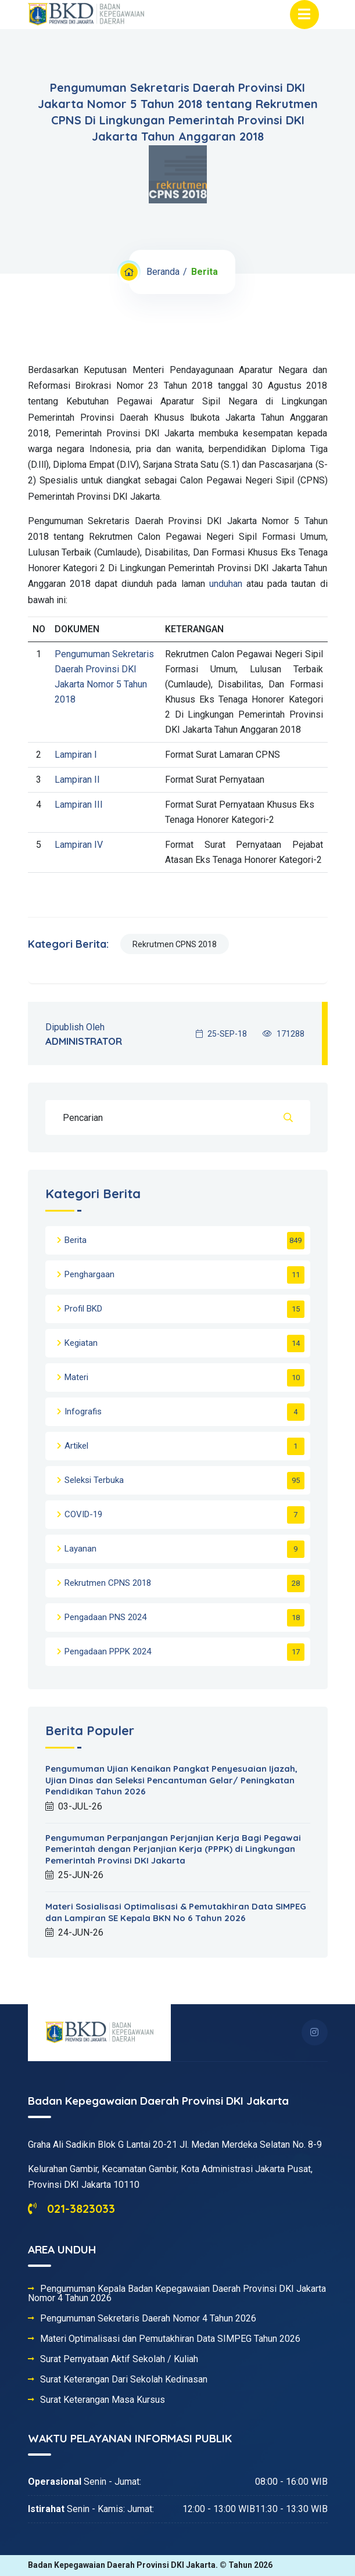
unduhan (225, 583)
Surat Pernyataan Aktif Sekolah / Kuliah (119, 2359)
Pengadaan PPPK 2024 (107, 1651)
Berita (75, 1240)
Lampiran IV (79, 844)
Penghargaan (89, 1274)
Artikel (76, 1446)
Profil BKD (83, 1308)
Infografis (83, 1411)
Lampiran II (77, 779)
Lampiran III (79, 804)
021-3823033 (71, 2208)
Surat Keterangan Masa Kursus (102, 2400)
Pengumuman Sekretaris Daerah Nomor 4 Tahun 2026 (148, 2318)
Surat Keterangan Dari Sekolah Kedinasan (123, 2379)
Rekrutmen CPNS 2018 (174, 944)
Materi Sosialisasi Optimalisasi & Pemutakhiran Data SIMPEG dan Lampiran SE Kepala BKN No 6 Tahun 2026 (175, 1912)
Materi (76, 1377)
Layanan (80, 1548)
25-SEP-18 (221, 1033)
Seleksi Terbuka (94, 1480)
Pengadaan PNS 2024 (105, 1617)
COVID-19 (83, 1514)
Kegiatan (81, 1343)
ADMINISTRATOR (83, 1041)
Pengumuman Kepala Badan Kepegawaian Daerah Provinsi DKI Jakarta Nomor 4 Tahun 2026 (177, 2293)
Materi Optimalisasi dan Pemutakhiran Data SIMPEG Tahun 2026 (170, 2339)
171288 (283, 1033)
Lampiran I (76, 754)
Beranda (163, 271)
